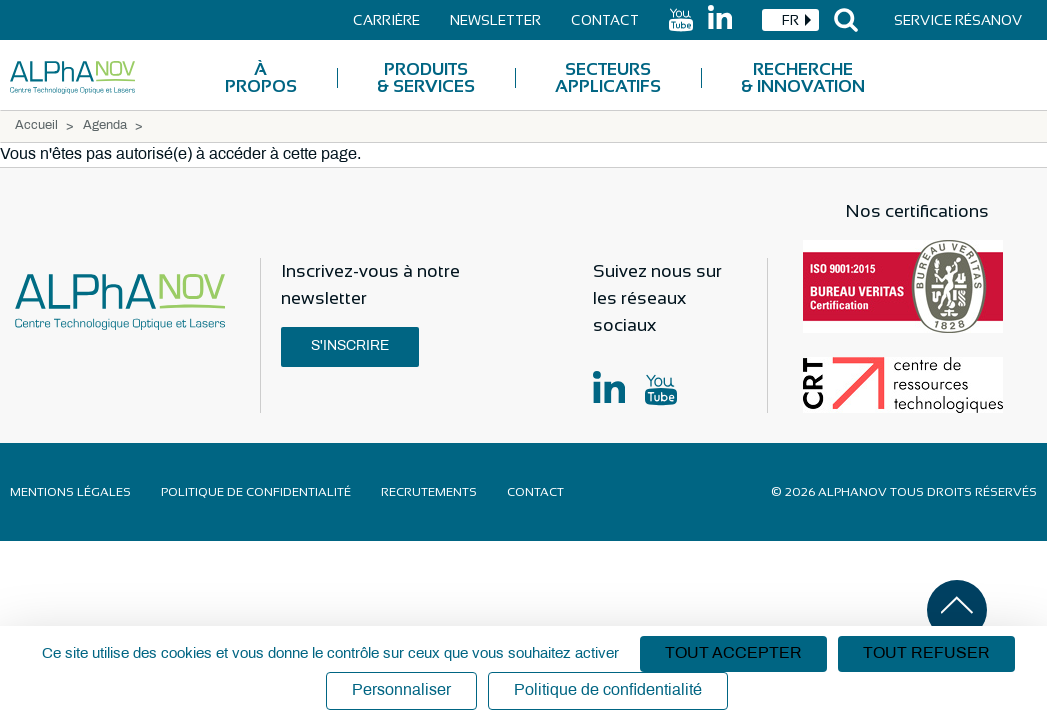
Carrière (386, 20)
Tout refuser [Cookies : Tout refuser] (926, 653)
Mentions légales (70, 492)
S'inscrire (350, 346)
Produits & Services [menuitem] (426, 78)
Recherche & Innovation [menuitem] (803, 78)
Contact (605, 20)
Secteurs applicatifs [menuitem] (608, 78)
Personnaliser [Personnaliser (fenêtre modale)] (401, 690)
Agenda (105, 126)
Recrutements (429, 492)
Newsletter (495, 20)
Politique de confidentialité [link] (608, 690)
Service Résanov (958, 20)
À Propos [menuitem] (261, 78)
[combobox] (790, 20)
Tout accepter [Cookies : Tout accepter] (733, 653)
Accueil (36, 126)
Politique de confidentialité (256, 492)
